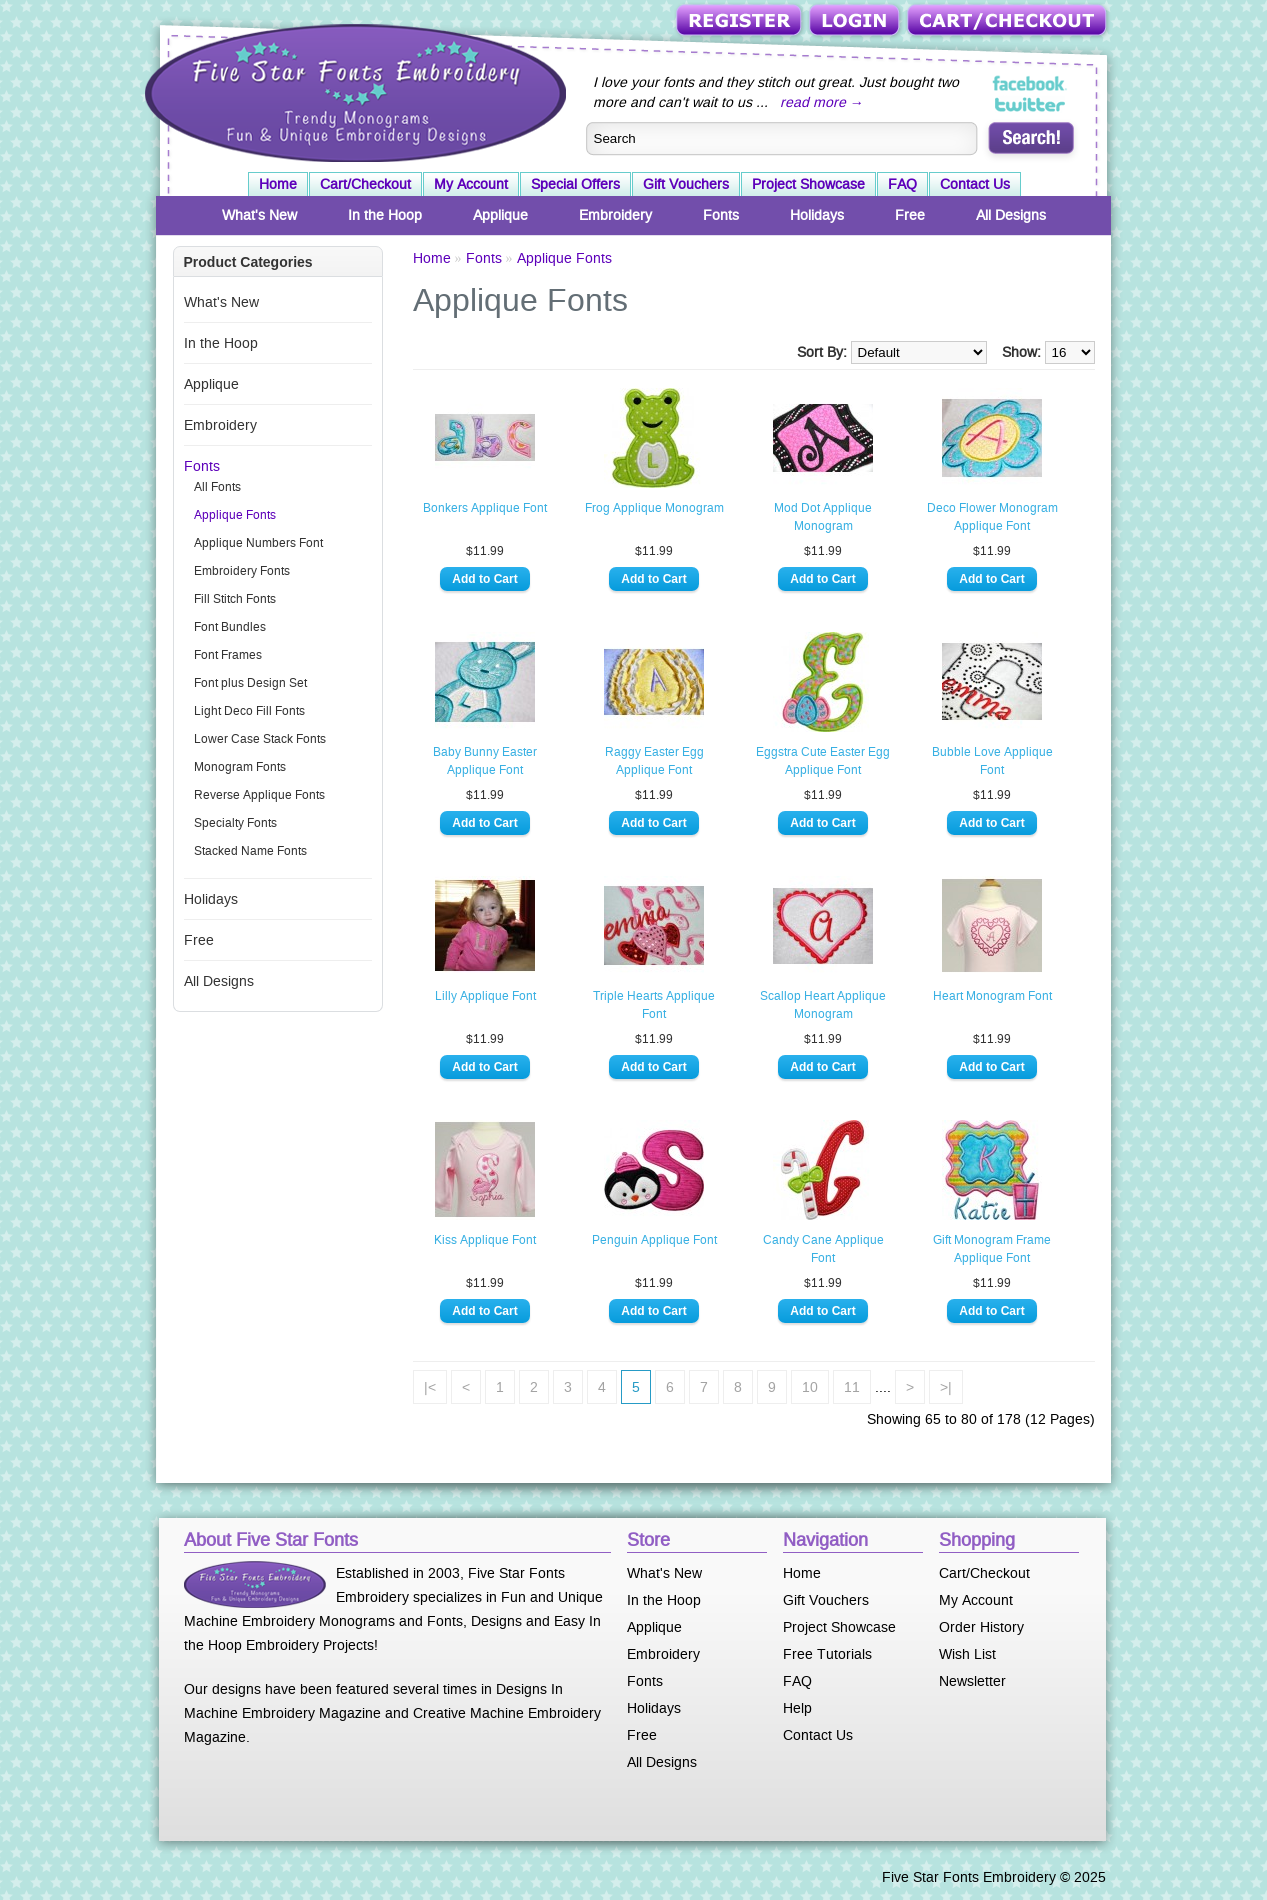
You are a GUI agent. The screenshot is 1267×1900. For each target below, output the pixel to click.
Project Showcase (808, 184)
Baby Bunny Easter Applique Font (485, 761)
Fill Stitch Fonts (235, 599)
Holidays (817, 215)
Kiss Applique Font (485, 1240)
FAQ (902, 184)
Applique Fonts (235, 515)
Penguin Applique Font (654, 1240)
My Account (471, 184)
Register (740, 21)
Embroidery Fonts (242, 571)
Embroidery (615, 215)
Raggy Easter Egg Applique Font (654, 761)
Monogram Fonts (240, 767)
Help (797, 1708)
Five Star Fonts (353, 91)
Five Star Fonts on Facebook (1030, 84)
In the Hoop (385, 215)
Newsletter (972, 1681)
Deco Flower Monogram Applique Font (992, 517)
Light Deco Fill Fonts (249, 711)
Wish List (967, 1654)
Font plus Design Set (250, 683)
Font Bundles (230, 627)
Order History (981, 1627)
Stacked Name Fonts (250, 851)
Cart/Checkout (1008, 21)
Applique (500, 215)
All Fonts (217, 487)
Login (856, 21)
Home (278, 184)
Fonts (721, 215)
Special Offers (575, 184)
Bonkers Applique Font (485, 508)
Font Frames (228, 655)
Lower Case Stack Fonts (260, 739)
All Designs (1011, 215)
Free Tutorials (827, 1654)
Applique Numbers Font (258, 543)
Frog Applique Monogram (654, 508)
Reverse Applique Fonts (259, 795)
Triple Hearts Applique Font (654, 1005)
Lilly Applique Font (485, 996)
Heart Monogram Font (992, 996)
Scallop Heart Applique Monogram (823, 1005)
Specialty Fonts (235, 823)
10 (810, 1387)
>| (946, 1387)
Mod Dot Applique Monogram (823, 517)
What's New (259, 215)
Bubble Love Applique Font (992, 761)
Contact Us (975, 184)
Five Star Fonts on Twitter (1030, 104)
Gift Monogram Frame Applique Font (992, 1249)
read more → (822, 102)
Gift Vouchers (686, 184)
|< (430, 1387)
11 (852, 1387)
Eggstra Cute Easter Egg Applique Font (823, 761)
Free (910, 215)
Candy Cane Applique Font (823, 1249)
